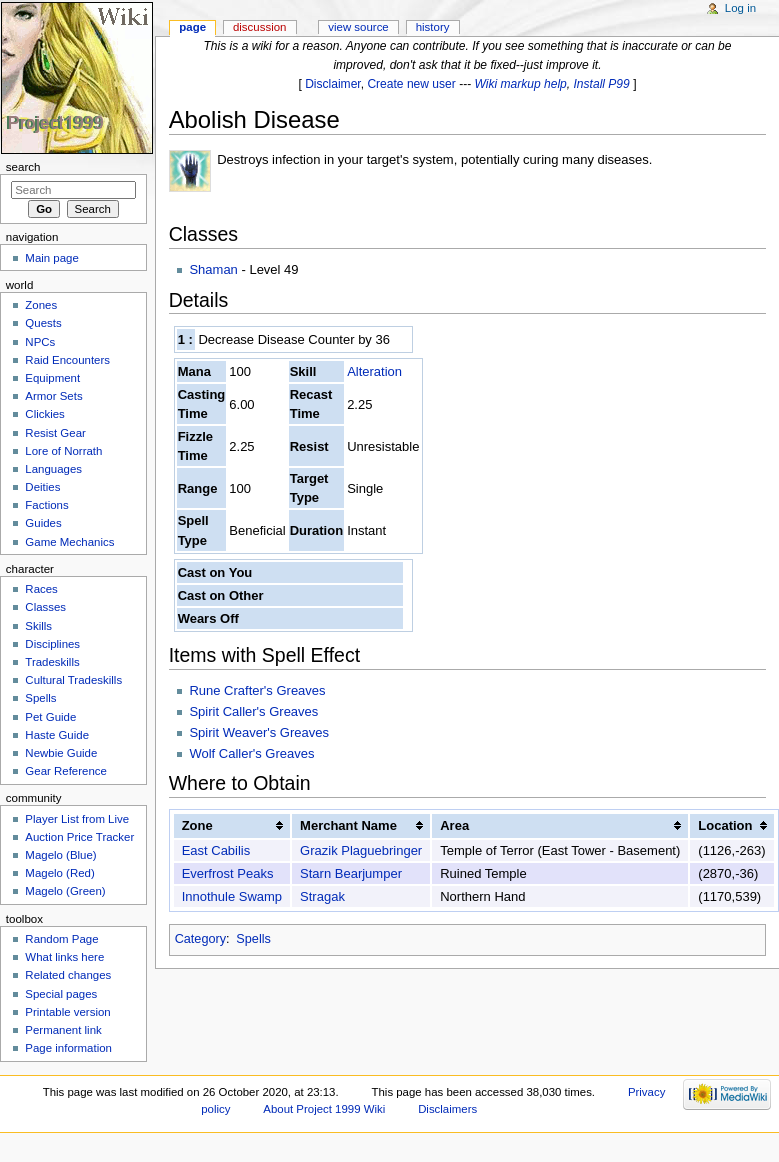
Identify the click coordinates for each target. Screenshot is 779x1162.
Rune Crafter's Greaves (257, 690)
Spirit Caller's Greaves (253, 711)
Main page (52, 258)
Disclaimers (447, 1109)
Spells (253, 939)
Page (192, 27)
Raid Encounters (67, 360)
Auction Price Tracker (79, 837)
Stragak (322, 896)
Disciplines (52, 644)
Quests (43, 323)
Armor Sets (53, 396)
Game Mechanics (69, 542)
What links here (64, 957)
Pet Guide (50, 717)
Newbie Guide (61, 753)
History (433, 27)
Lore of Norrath (63, 451)
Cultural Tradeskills (73, 680)
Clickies (44, 414)
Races (41, 589)
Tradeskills (52, 662)
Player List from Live (77, 819)
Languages (53, 469)
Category (200, 939)
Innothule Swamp (232, 896)
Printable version (67, 1012)
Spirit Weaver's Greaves (259, 732)
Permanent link (63, 1030)
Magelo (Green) (65, 891)
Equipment (52, 378)
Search (23, 167)
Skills (38, 626)
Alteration (374, 371)
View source (358, 27)
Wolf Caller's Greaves (251, 753)
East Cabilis (216, 850)
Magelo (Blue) (60, 855)
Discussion (259, 27)
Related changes (68, 975)
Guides (43, 523)
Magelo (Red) (59, 873)
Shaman (213, 269)
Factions (46, 505)
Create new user (411, 84)
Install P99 (602, 84)
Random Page (61, 939)
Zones (41, 305)
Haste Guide (57, 735)
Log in (740, 8)
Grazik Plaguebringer (361, 850)
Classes (45, 607)
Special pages (61, 994)
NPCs (40, 342)
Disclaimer (333, 84)
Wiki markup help (521, 84)
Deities (42, 487)
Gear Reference (66, 771)
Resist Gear (55, 433)
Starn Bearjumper (351, 873)
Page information (68, 1048)
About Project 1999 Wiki (324, 1109)
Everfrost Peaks (228, 873)
